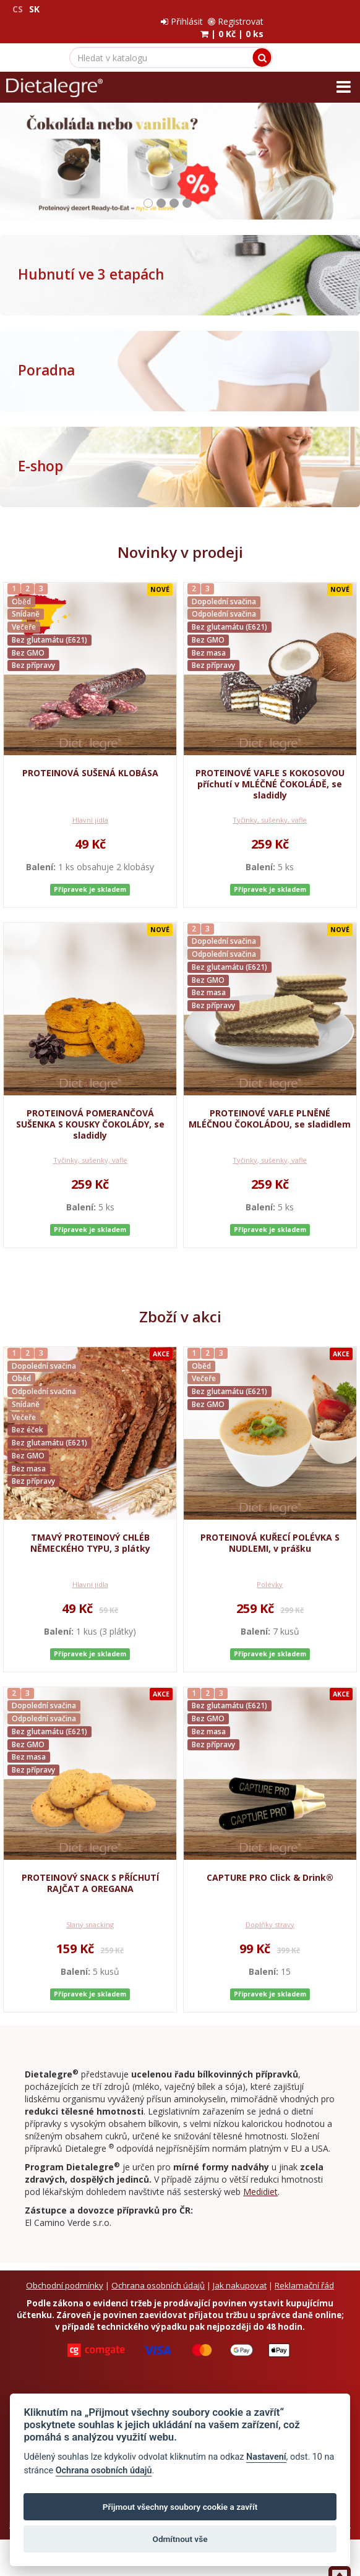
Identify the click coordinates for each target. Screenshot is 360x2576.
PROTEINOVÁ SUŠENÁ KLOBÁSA (90, 760)
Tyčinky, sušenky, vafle (270, 807)
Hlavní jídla (90, 807)
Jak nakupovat (240, 2271)
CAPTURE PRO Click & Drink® (270, 1866)
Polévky (270, 1572)
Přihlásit (268, 9)
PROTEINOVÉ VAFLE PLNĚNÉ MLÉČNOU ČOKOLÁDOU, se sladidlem (270, 1106)
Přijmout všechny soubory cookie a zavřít (180, 2507)
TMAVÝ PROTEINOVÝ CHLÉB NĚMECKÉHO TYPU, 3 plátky (90, 1531)
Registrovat (321, 9)
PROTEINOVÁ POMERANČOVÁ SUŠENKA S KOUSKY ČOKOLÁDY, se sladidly (90, 1112)
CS (17, 9)
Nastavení (266, 2457)
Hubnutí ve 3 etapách (91, 262)
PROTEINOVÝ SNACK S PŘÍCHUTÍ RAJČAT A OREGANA (90, 1871)
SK (34, 9)
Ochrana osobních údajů (158, 2271)
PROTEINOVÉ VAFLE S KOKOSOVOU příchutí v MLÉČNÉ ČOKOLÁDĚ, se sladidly (270, 772)
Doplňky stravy (270, 1912)
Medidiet (260, 2178)
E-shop (40, 453)
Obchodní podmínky (64, 2271)
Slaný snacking (90, 1912)
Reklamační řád (304, 2271)
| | (317, 21)
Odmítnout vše (180, 2539)
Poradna (46, 357)
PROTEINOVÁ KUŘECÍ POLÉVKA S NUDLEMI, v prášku (270, 1531)
